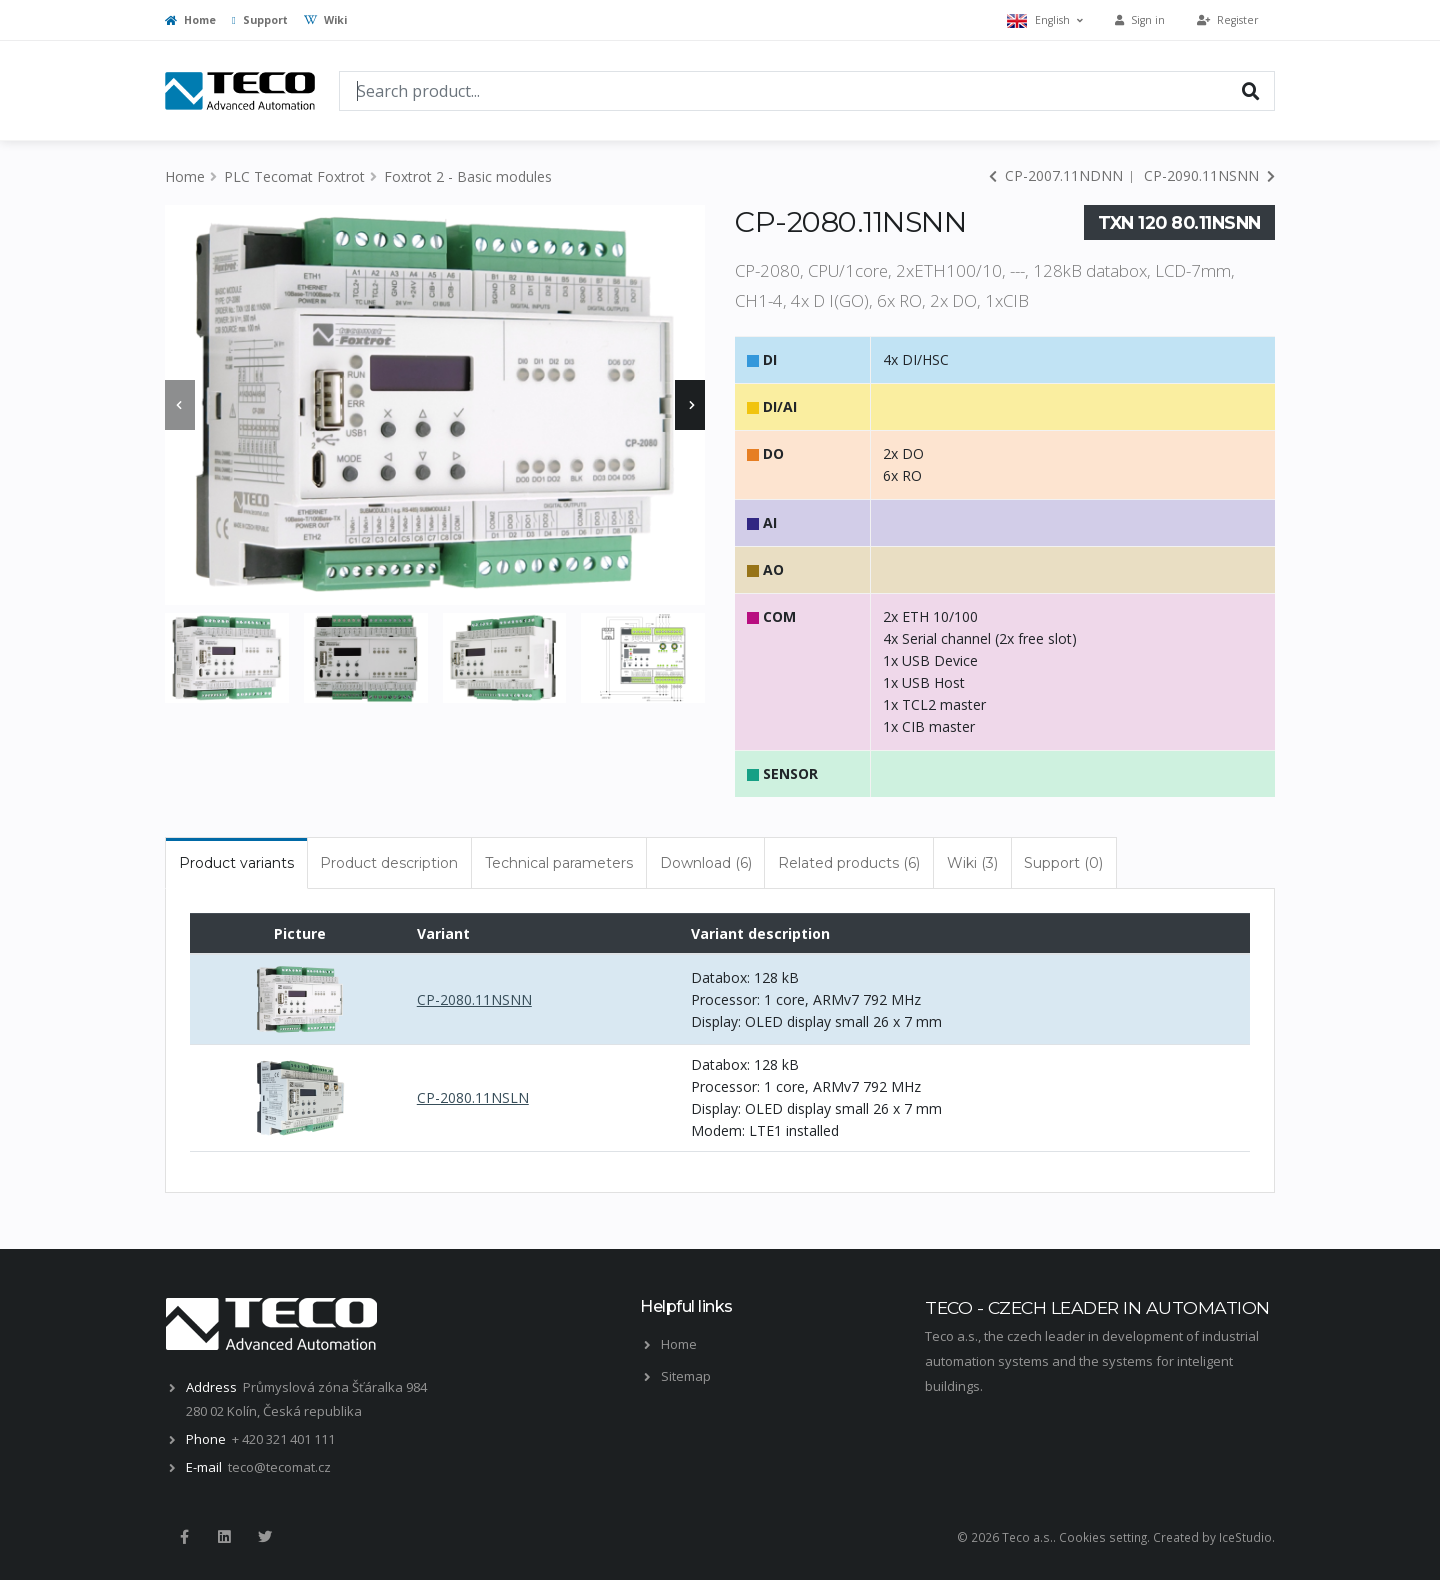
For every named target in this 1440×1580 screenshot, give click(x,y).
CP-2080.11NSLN (473, 1097)
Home (190, 20)
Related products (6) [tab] (849, 863)
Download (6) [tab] (706, 863)
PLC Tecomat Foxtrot (294, 176)
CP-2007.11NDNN (1056, 175)
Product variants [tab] (236, 863)
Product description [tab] (389, 863)
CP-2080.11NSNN (474, 999)
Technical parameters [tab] (559, 863)
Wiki (325, 20)
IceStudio (1245, 1537)
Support (260, 20)
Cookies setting (1103, 1537)
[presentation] (180, 405)
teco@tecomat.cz (279, 1467)
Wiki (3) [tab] (972, 863)
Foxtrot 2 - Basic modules (468, 176)
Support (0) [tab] (1063, 863)
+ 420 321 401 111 (283, 1439)
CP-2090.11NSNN (1209, 175)
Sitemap (686, 1376)
